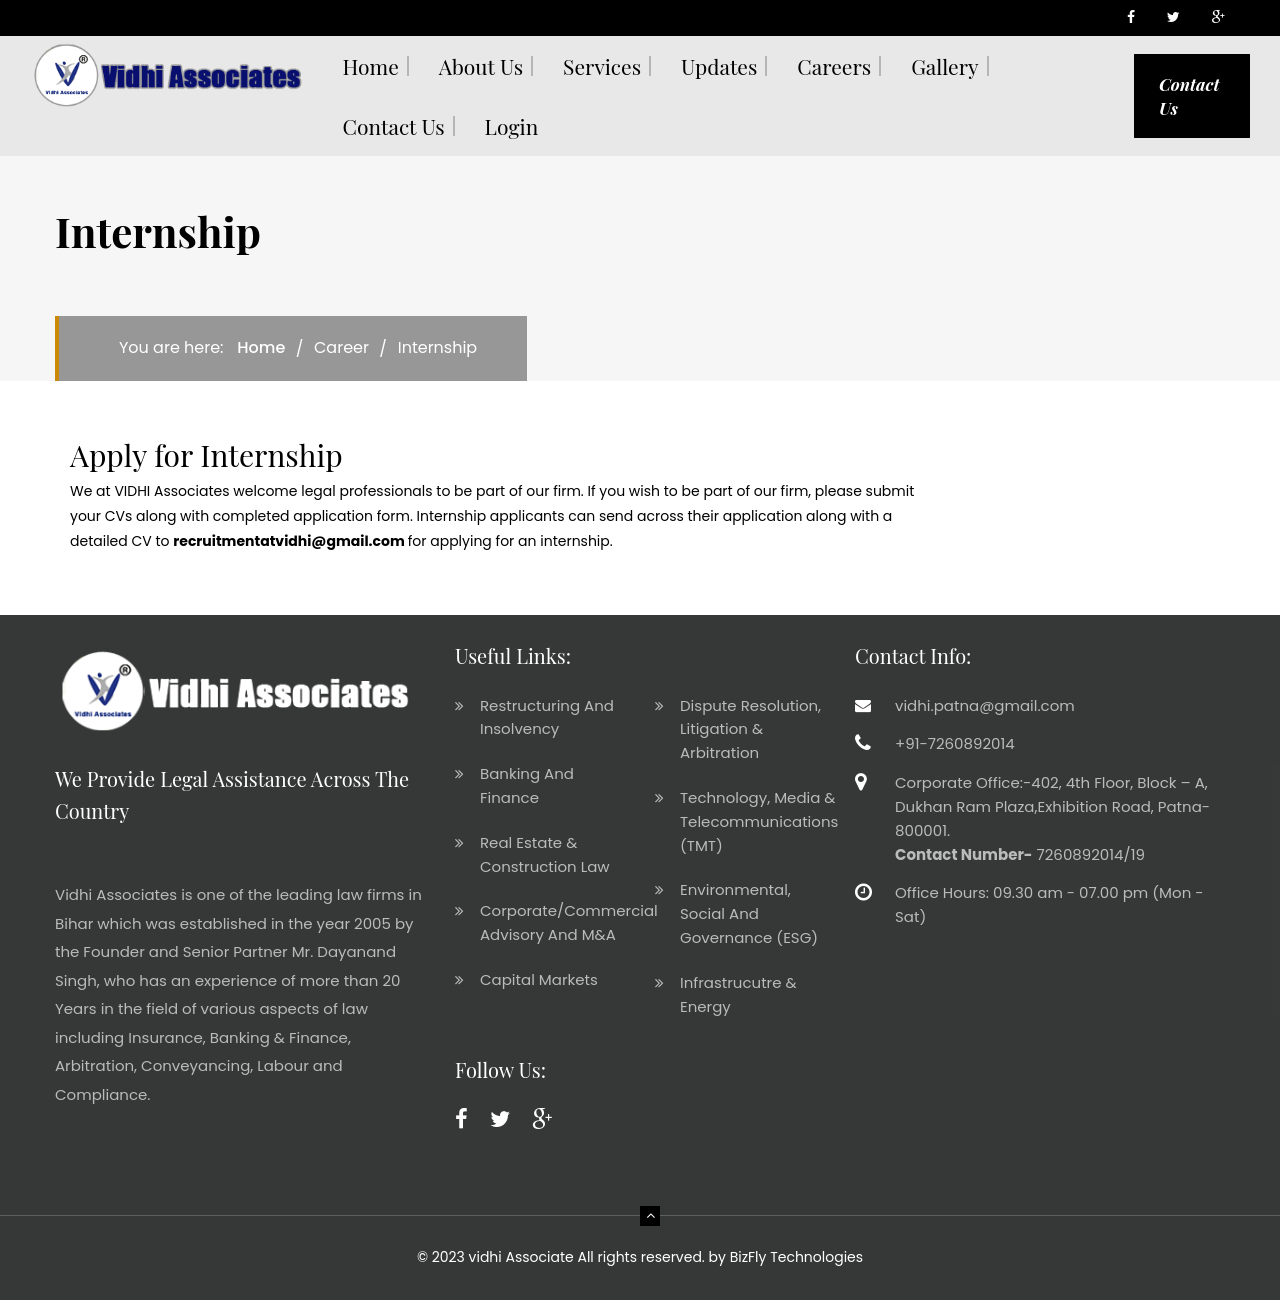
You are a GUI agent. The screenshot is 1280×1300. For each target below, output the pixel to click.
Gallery (944, 66)
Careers (834, 66)
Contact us (394, 126)
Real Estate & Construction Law (545, 854)
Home (371, 66)
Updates (719, 66)
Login (512, 126)
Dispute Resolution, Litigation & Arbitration (750, 729)
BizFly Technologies (796, 1257)
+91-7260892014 (955, 743)
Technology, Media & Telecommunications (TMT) (759, 821)
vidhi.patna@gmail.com (985, 705)
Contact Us (1189, 96)
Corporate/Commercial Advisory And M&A (569, 922)
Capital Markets (539, 979)
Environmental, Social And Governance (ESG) (749, 913)
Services (602, 66)
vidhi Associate (521, 1257)
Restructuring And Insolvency (547, 717)
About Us (481, 66)
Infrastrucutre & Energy (738, 994)
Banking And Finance (527, 785)
